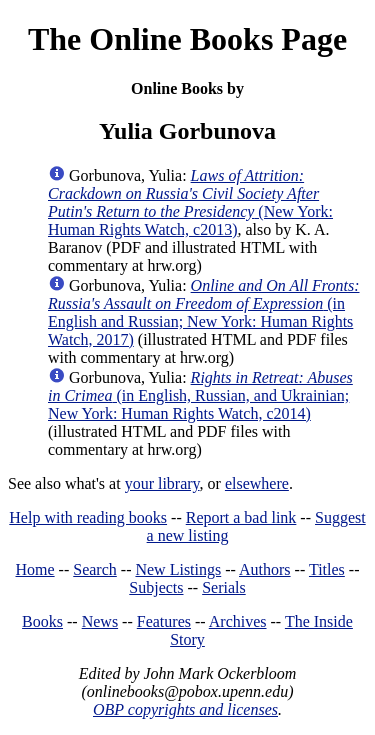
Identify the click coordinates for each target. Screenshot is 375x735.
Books (42, 621)
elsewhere (257, 483)
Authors (265, 569)
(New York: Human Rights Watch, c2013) (190, 202)
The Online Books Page (187, 39)
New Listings (178, 569)
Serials (224, 587)
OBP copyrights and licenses (185, 709)
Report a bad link (241, 517)
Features (164, 621)
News (100, 621)
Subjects (156, 587)
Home (35, 569)
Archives (238, 621)
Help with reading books (88, 517)
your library (162, 483)
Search (95, 569)
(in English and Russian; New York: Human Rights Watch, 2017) (204, 312)
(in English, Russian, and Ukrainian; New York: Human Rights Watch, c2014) (200, 395)
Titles (327, 569)
